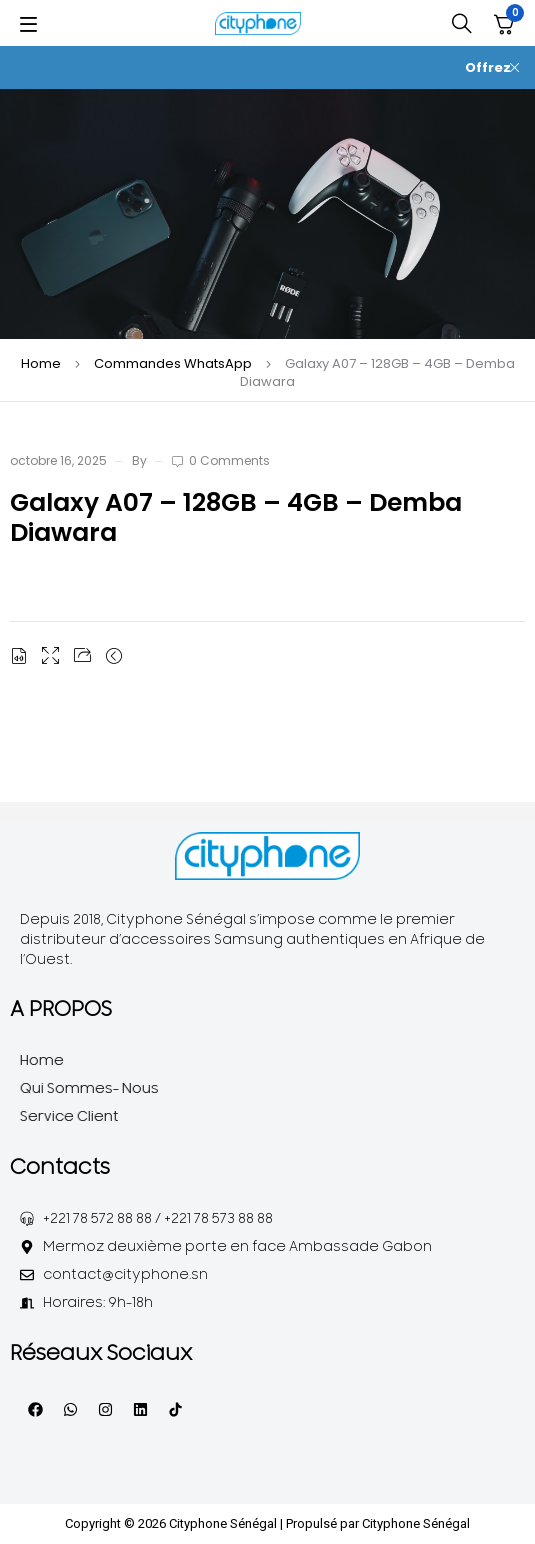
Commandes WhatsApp (173, 363)
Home (41, 363)
